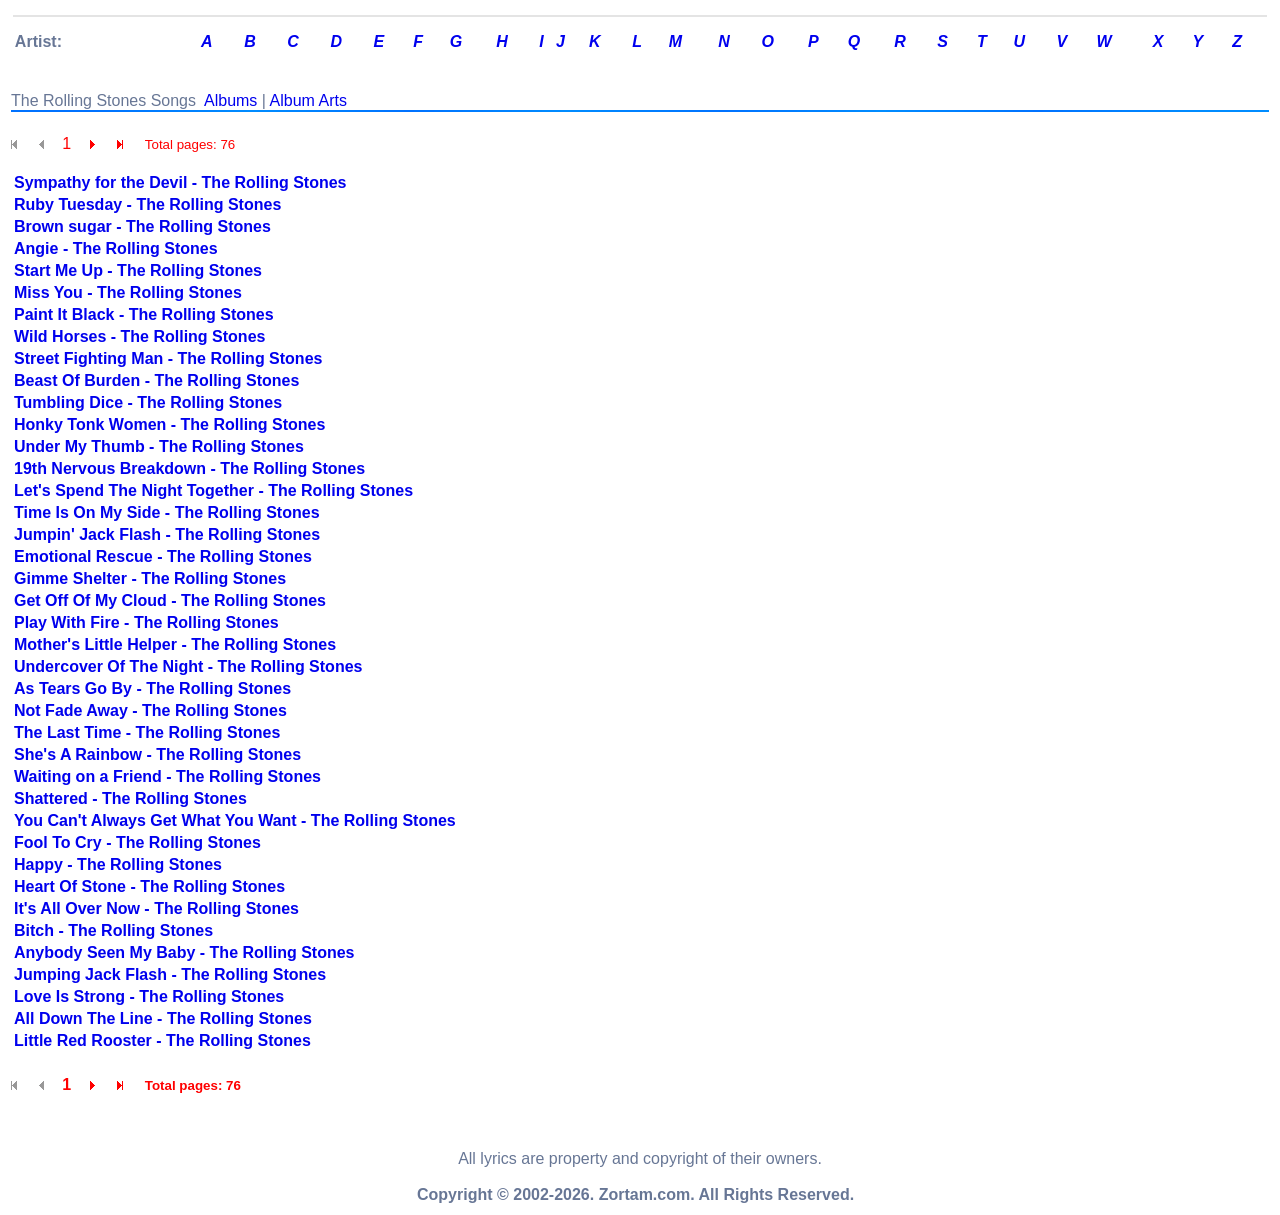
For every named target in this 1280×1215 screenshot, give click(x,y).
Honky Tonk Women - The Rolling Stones (169, 424)
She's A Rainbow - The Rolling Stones (157, 754)
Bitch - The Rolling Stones (113, 930)
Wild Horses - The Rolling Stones (139, 336)
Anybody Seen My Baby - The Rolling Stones (184, 952)
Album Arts (308, 100)
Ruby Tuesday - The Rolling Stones (147, 204)
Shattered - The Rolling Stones (130, 798)
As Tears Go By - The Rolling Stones (152, 688)
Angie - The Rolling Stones (116, 248)
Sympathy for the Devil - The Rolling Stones (180, 182)
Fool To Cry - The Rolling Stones (137, 842)
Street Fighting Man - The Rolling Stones (168, 358)
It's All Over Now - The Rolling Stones (156, 908)
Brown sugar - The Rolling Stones (142, 226)
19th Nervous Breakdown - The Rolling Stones (189, 468)
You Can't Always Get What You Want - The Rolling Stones (235, 820)
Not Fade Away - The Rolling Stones (150, 710)
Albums (230, 100)
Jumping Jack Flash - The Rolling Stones (170, 974)
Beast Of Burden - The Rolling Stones (156, 380)
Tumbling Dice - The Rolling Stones (148, 402)
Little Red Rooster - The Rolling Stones (162, 1040)
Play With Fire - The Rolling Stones (146, 622)
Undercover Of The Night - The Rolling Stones (188, 666)
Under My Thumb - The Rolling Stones (159, 446)
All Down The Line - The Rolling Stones (163, 1018)
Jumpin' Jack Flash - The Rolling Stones (167, 534)
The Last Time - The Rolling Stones (147, 732)
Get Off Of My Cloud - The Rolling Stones (170, 600)
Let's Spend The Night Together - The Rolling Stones (213, 490)
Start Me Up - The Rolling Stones (138, 270)
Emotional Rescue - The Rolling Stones (163, 556)
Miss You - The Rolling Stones (128, 292)
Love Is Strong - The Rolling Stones (149, 996)
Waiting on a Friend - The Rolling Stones (167, 776)
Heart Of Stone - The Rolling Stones (149, 886)
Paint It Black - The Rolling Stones (144, 314)
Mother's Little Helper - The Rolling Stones (175, 644)
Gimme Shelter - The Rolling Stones (150, 578)
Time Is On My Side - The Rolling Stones (167, 512)
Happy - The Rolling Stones (118, 864)
